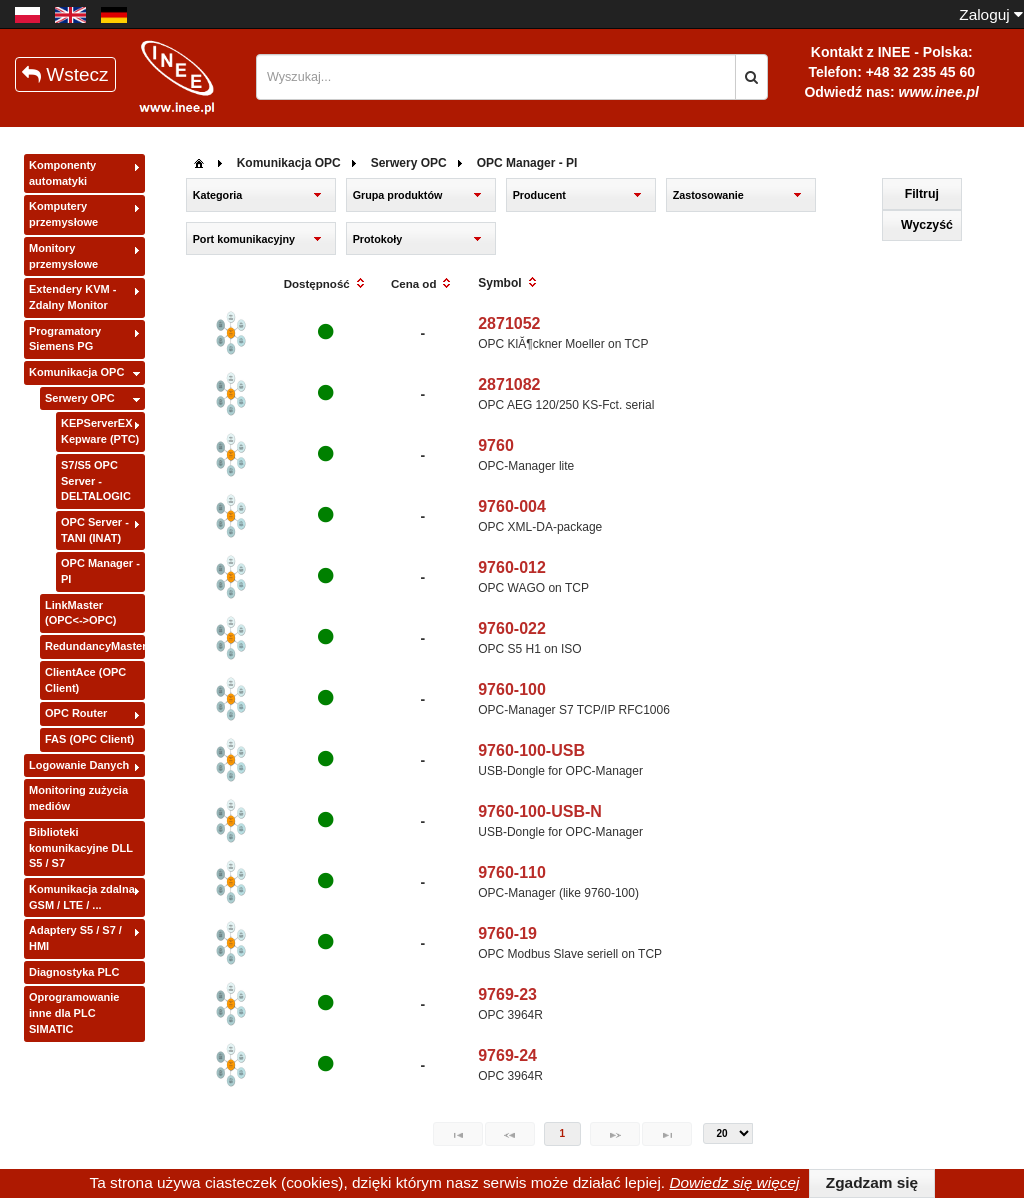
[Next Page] (615, 1134)
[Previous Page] (510, 1134)
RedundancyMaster (95, 646)
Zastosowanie (708, 195)
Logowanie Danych (79, 765)
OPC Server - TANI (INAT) (95, 530)
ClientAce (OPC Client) (85, 680)
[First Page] (458, 1134)
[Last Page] (667, 1134)
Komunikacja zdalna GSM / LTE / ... (82, 897)
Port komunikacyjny (244, 239)
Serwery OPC (80, 398)
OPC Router (76, 713)
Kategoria (218, 195)
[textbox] (496, 77)
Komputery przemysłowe (63, 214)
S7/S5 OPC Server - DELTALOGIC (96, 480)
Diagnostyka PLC (74, 972)
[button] (751, 77)
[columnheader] (325, 285)
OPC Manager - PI (100, 571)
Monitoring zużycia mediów (78, 798)
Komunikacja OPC (76, 372)
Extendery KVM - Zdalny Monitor (72, 297)
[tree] (84, 598)
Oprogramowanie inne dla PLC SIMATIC (74, 1012)
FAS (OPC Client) (89, 739)
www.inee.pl (939, 92)
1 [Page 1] (563, 1133)
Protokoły (378, 239)
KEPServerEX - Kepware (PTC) (100, 431)
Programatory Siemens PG (65, 339)
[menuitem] (199, 161)
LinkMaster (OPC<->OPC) (81, 613)
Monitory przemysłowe (63, 256)
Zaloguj (991, 14)
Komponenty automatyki (62, 173)
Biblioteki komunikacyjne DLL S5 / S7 (81, 847)
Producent (539, 195)
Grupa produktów (398, 195)
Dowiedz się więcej (734, 1182)
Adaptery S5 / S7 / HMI (75, 938)
